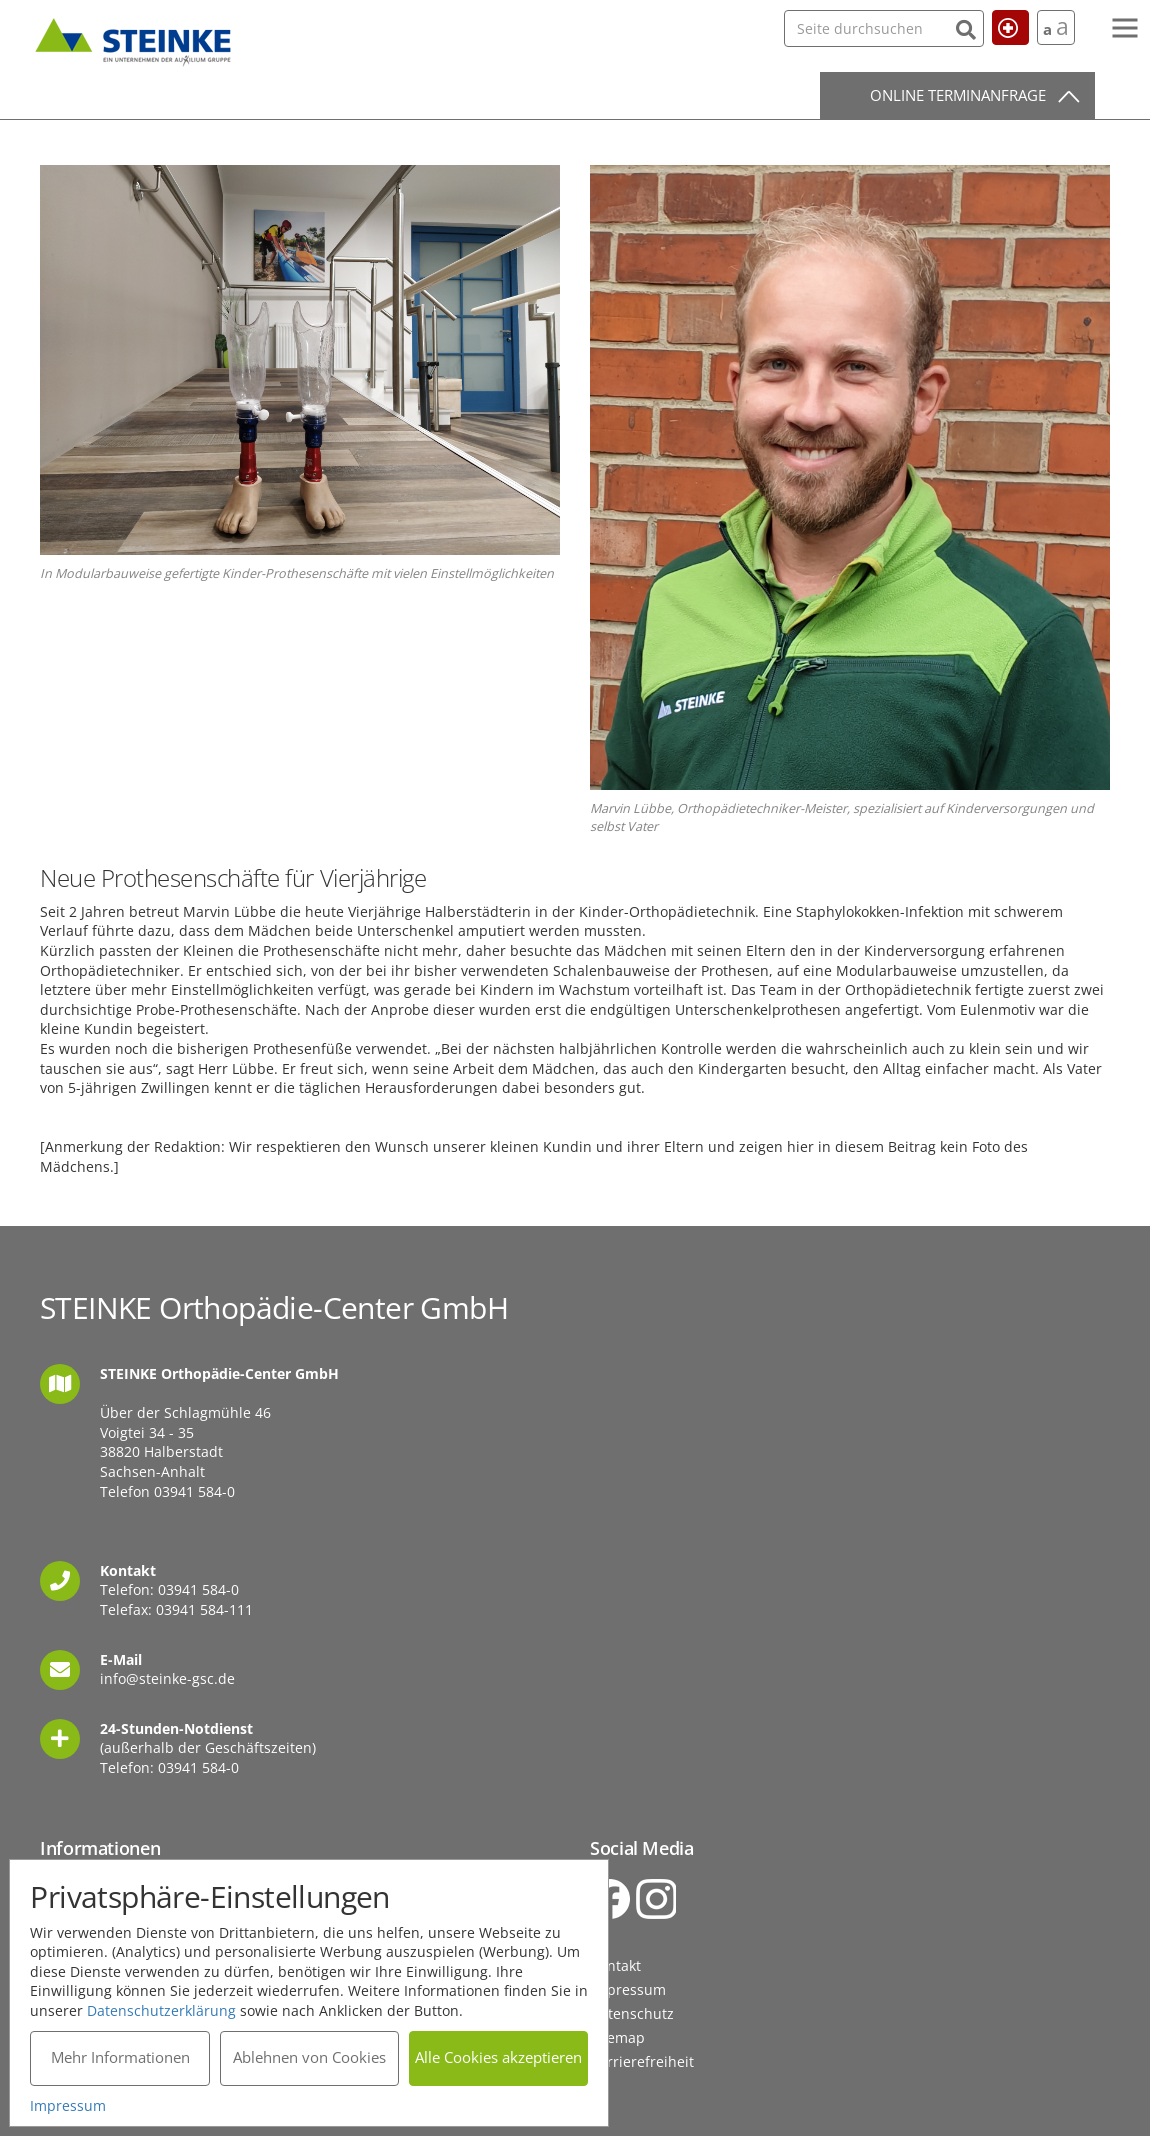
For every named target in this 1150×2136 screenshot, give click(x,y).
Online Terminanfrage (958, 95)
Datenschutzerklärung (162, 2009)
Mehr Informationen (120, 2057)
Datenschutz (632, 2013)
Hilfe (1001, 27)
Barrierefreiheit (642, 2061)
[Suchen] (925, 27)
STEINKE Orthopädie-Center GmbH (133, 39)
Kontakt (615, 1965)
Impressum (628, 1989)
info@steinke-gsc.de (167, 1678)
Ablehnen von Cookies (309, 2057)
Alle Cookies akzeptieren (499, 2057)
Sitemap (617, 2037)
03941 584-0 (194, 1491)
